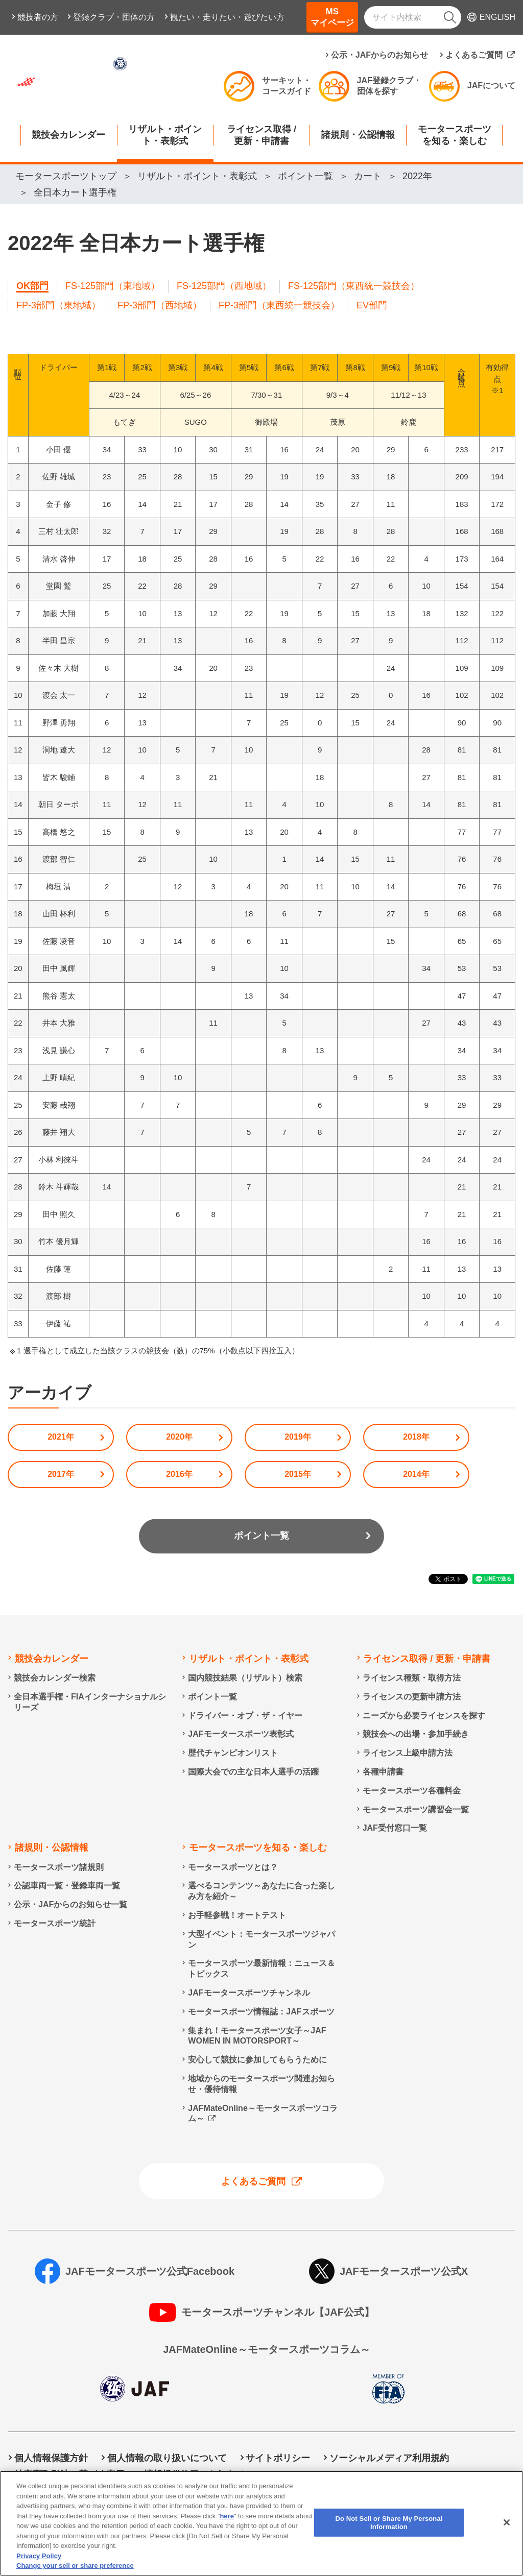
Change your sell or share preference (75, 2565)
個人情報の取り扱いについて (167, 2458)
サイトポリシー (278, 2458)
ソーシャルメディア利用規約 (389, 2458)
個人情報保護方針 (51, 2458)
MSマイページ (332, 17)
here (226, 2516)
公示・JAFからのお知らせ (379, 55)
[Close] (506, 2522)
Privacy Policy (38, 2556)
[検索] (450, 17)
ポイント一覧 (261, 1535)
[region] (261, 2523)
